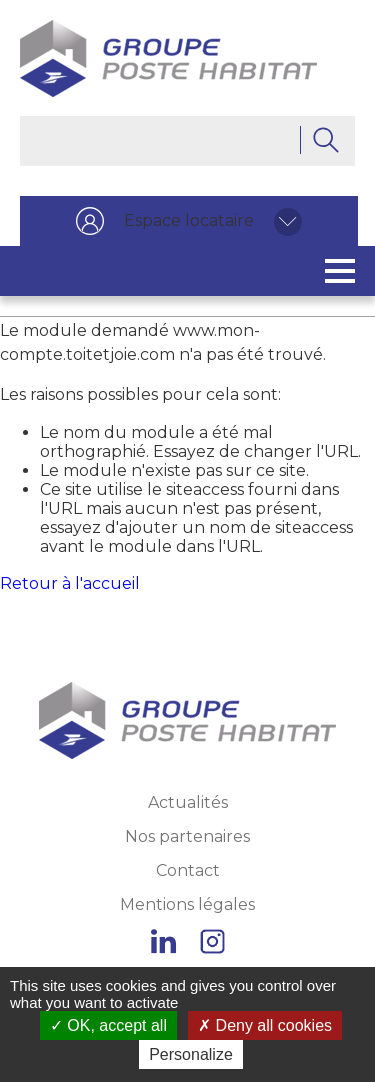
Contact (188, 870)
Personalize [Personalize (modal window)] (191, 1054)
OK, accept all (108, 1025)
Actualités (188, 802)
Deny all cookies (265, 1025)
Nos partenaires (187, 836)
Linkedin (163, 941)
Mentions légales (187, 904)
